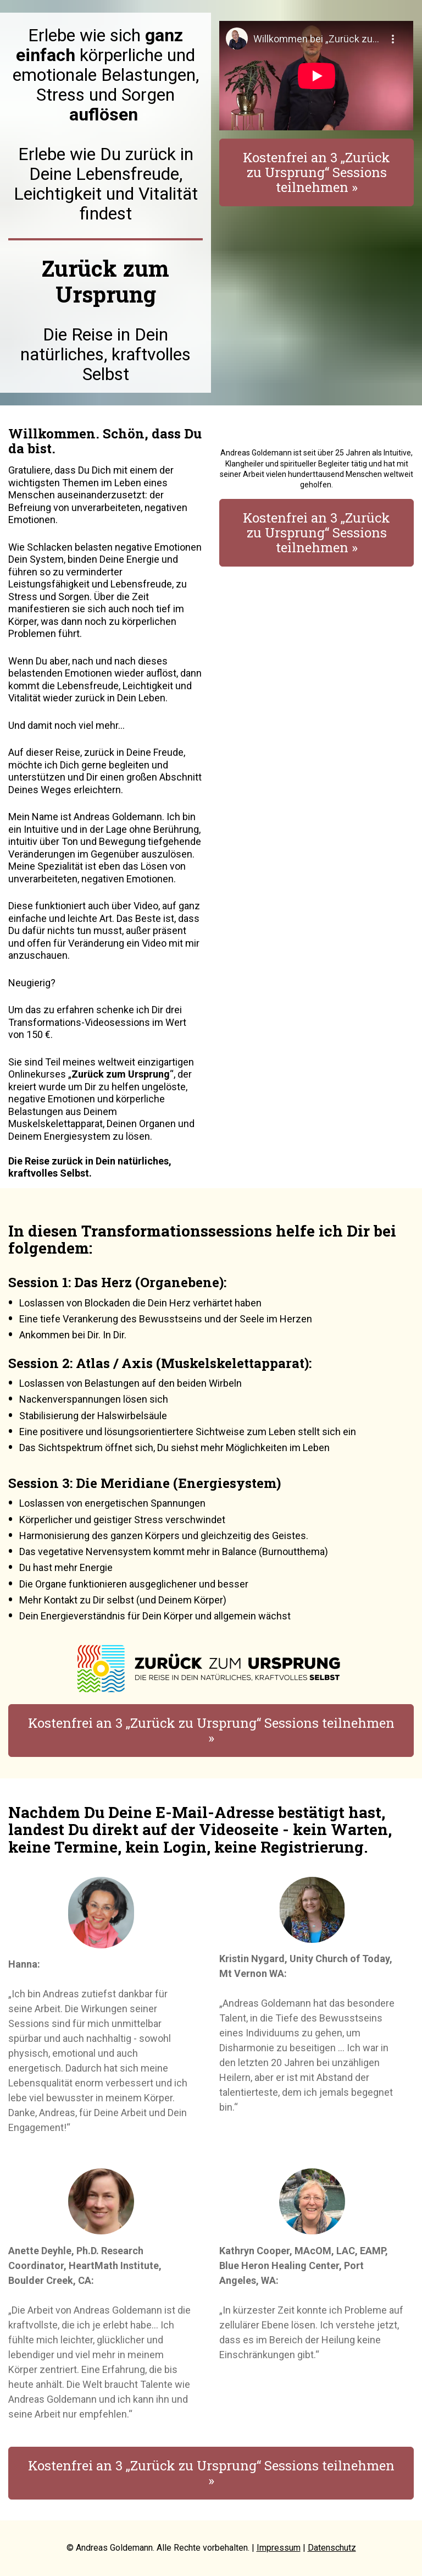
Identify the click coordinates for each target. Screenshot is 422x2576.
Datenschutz (332, 2547)
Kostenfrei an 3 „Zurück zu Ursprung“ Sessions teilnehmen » (316, 172)
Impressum (279, 2547)
